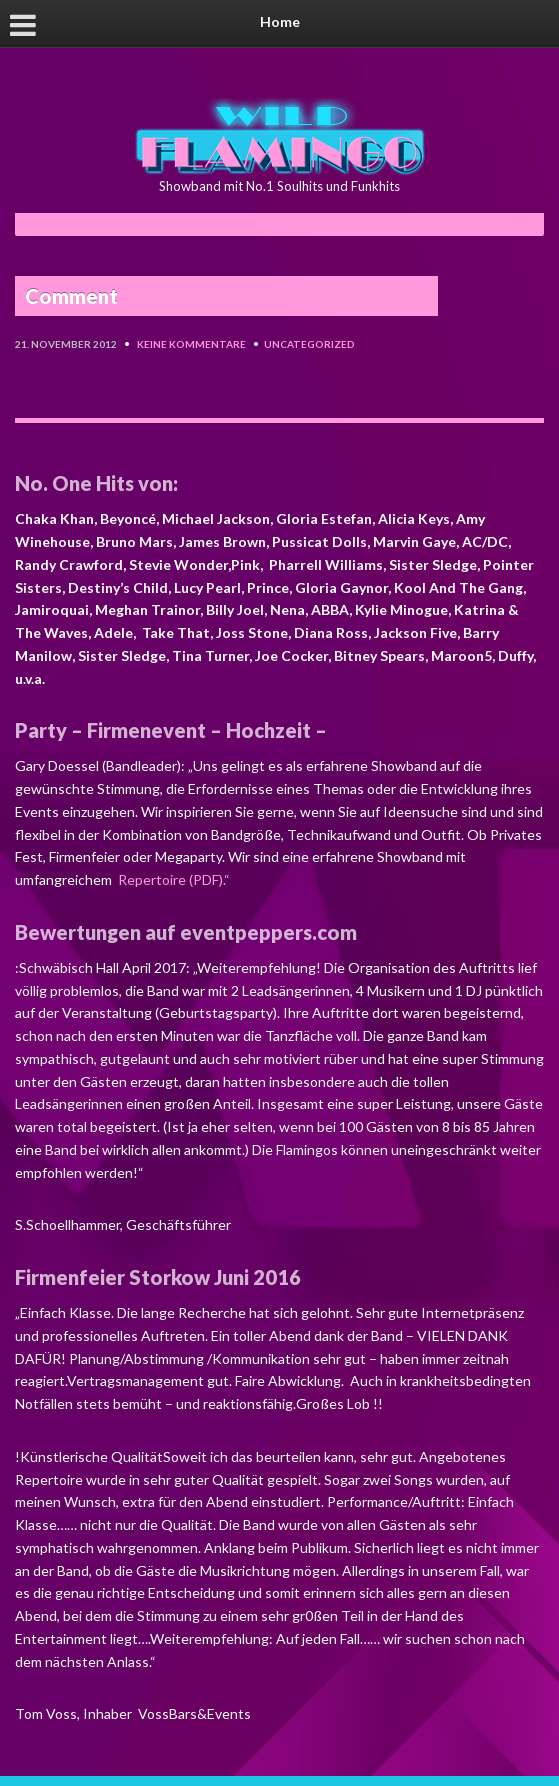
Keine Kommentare (191, 344)
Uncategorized (309, 344)
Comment (71, 296)
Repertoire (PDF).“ (172, 879)
